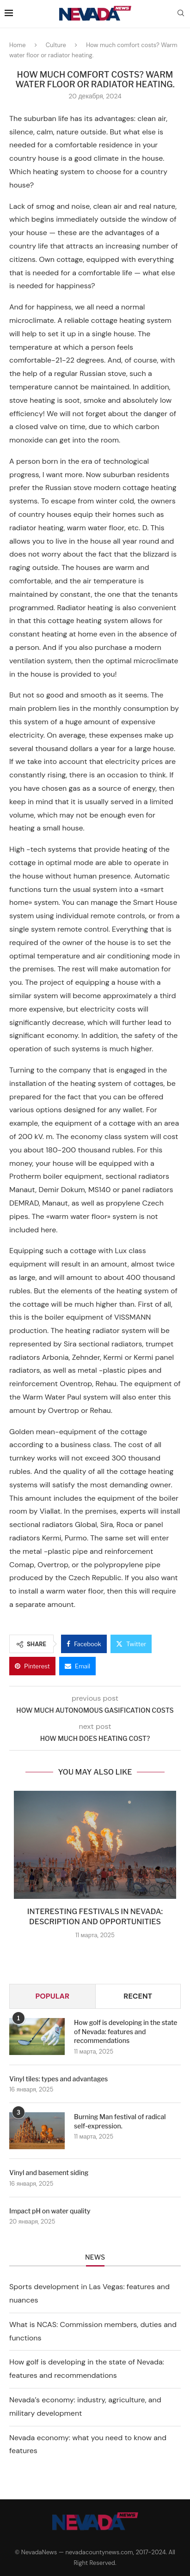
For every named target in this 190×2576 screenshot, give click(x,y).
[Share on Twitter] (131, 1644)
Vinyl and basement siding (48, 2172)
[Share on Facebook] (84, 1644)
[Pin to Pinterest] (32, 1666)
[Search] (180, 14)
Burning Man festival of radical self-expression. (120, 2121)
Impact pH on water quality (49, 2211)
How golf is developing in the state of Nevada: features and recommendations (125, 2031)
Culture (56, 45)
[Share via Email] (77, 1666)
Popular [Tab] (52, 1996)
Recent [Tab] (137, 1996)
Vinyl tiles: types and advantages (58, 2079)
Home (17, 45)
